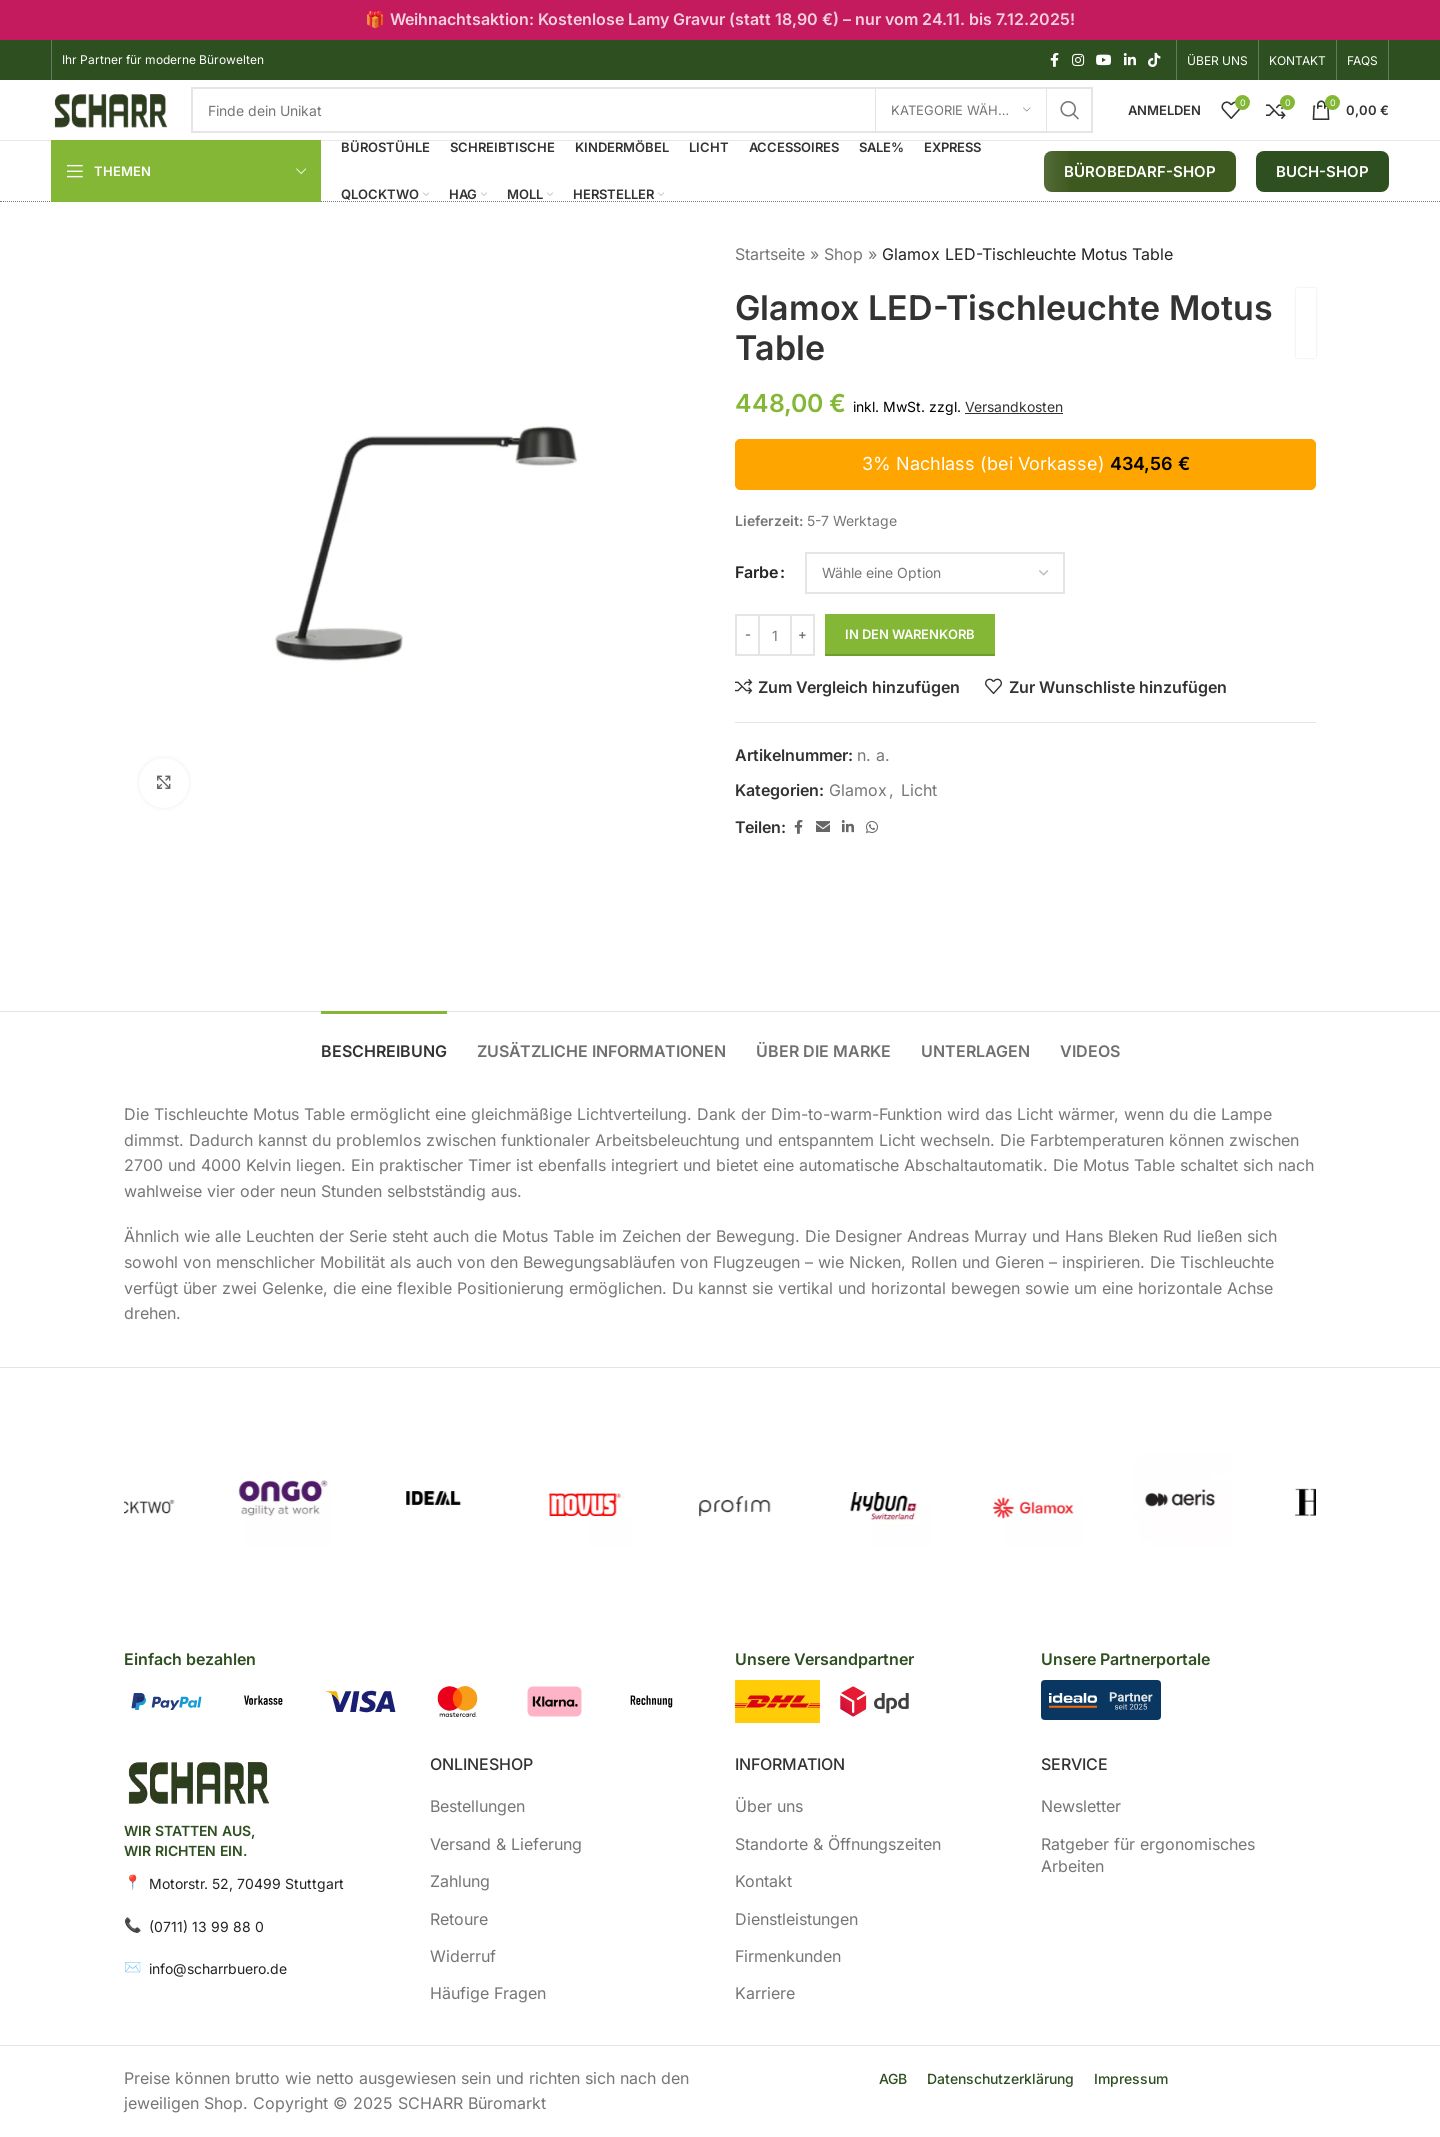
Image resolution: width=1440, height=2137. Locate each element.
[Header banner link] (720, 20)
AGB (893, 2078)
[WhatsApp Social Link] (872, 827)
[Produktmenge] (775, 635)
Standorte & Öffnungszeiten (838, 1844)
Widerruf (463, 1956)
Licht (919, 790)
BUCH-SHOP (1322, 171)
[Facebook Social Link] (1054, 60)
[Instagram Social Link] (1078, 60)
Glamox (858, 790)
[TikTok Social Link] (1154, 60)
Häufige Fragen (488, 1993)
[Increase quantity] (802, 635)
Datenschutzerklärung (1000, 2078)
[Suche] (642, 110)
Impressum (1131, 2078)
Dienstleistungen (796, 1919)
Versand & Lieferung (506, 1844)
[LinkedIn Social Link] (1130, 60)
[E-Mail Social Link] (823, 827)
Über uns (769, 1806)
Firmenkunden (788, 1956)
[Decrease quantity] (747, 635)
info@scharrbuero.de (218, 1968)
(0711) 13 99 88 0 (206, 1926)
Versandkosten (1014, 406)
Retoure (459, 1919)
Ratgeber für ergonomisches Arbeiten (1148, 1855)
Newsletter (1081, 1806)
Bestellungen (477, 1806)
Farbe (756, 572)
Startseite (770, 254)
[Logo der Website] (111, 108)
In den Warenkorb (910, 634)
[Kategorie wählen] (961, 110)
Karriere (765, 1993)
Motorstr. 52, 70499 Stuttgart (246, 1883)
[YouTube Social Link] (1104, 60)
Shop (843, 254)
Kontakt (763, 1881)
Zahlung (460, 1881)
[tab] (384, 1041)
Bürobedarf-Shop (1140, 171)
